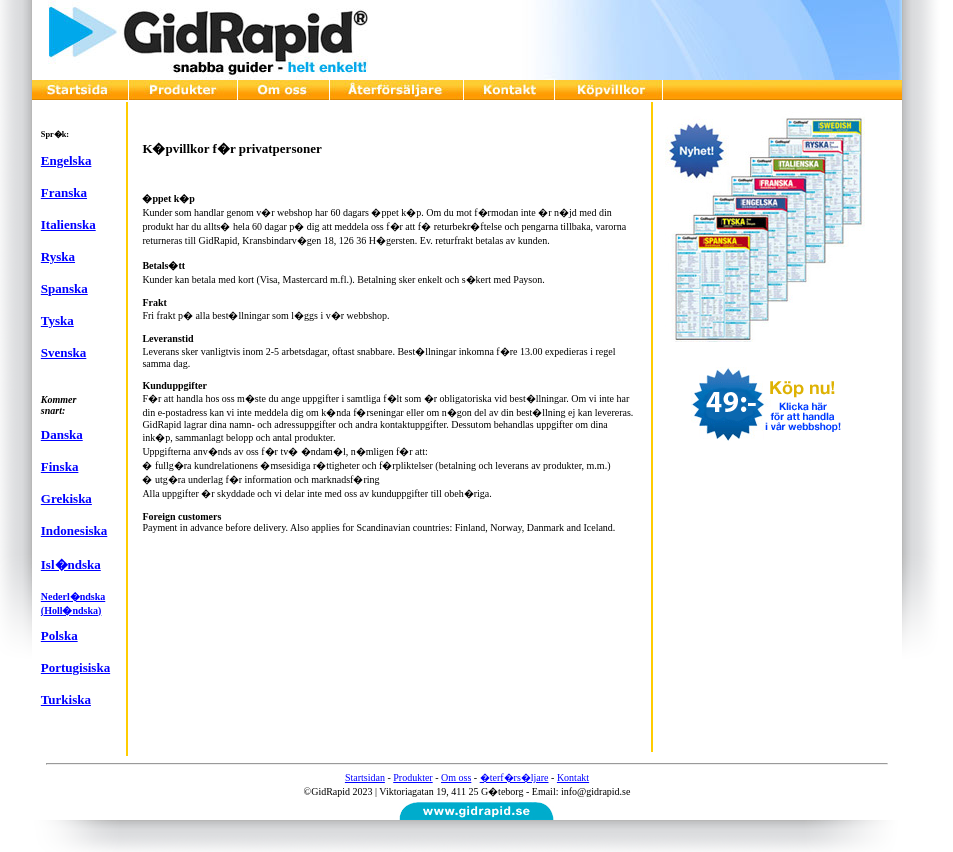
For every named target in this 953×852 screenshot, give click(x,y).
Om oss (456, 777)
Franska (64, 192)
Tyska (57, 320)
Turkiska (66, 699)
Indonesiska (74, 530)
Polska (59, 635)
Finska (60, 466)
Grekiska (66, 498)
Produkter (412, 777)
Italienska (68, 224)
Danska (62, 434)
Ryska (58, 256)
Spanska (64, 288)
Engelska (66, 160)
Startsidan (365, 777)
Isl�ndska (71, 564)
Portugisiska (75, 667)
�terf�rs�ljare (514, 777)
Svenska (64, 352)
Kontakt (573, 777)
